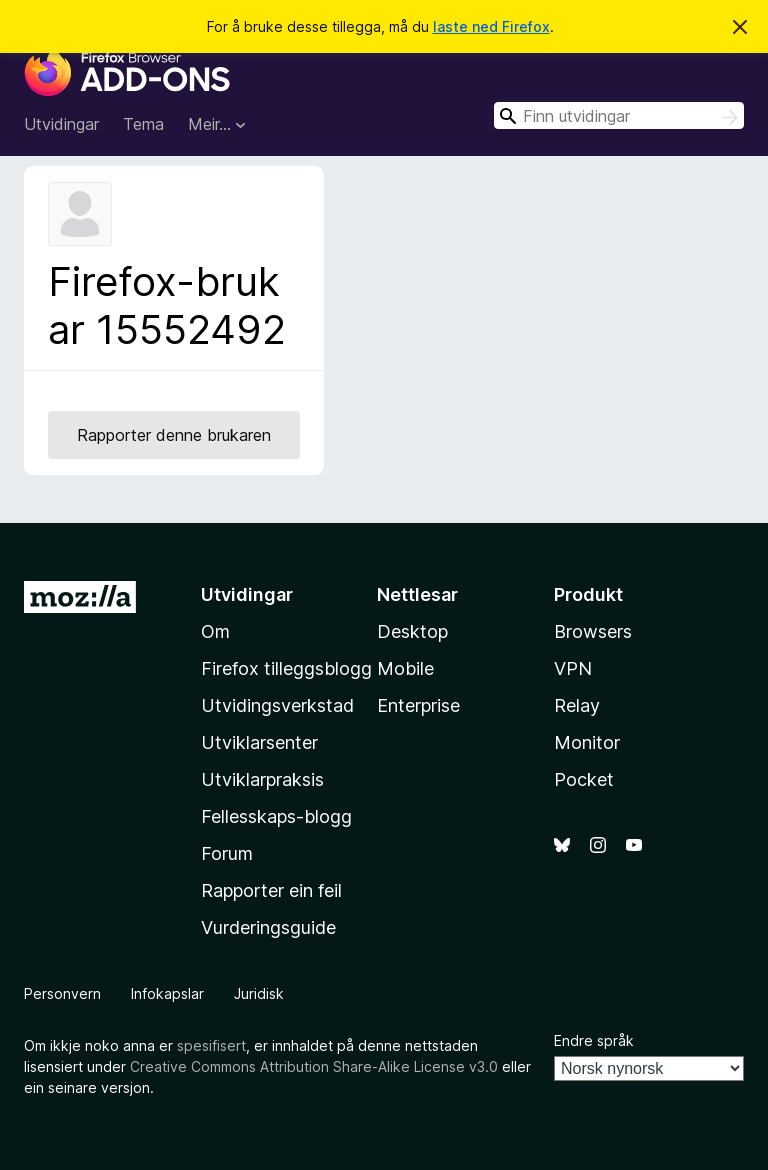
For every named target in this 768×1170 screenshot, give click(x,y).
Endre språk (594, 1040)
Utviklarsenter (259, 742)
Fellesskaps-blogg (276, 816)
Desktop (412, 631)
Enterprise (418, 705)
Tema (143, 124)
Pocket (584, 779)
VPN (573, 668)
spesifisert (211, 1045)
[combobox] (619, 115)
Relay (577, 705)
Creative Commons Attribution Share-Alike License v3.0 (314, 1066)
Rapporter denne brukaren (174, 435)
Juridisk (259, 993)
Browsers (593, 631)
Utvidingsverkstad (277, 705)
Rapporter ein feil (271, 890)
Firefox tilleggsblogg (286, 668)
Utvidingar (61, 124)
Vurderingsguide (268, 927)
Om (215, 631)
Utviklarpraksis (262, 779)
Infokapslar (167, 993)
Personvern (62, 993)
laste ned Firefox (491, 26)
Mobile (405, 668)
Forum (227, 853)
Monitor (587, 742)
